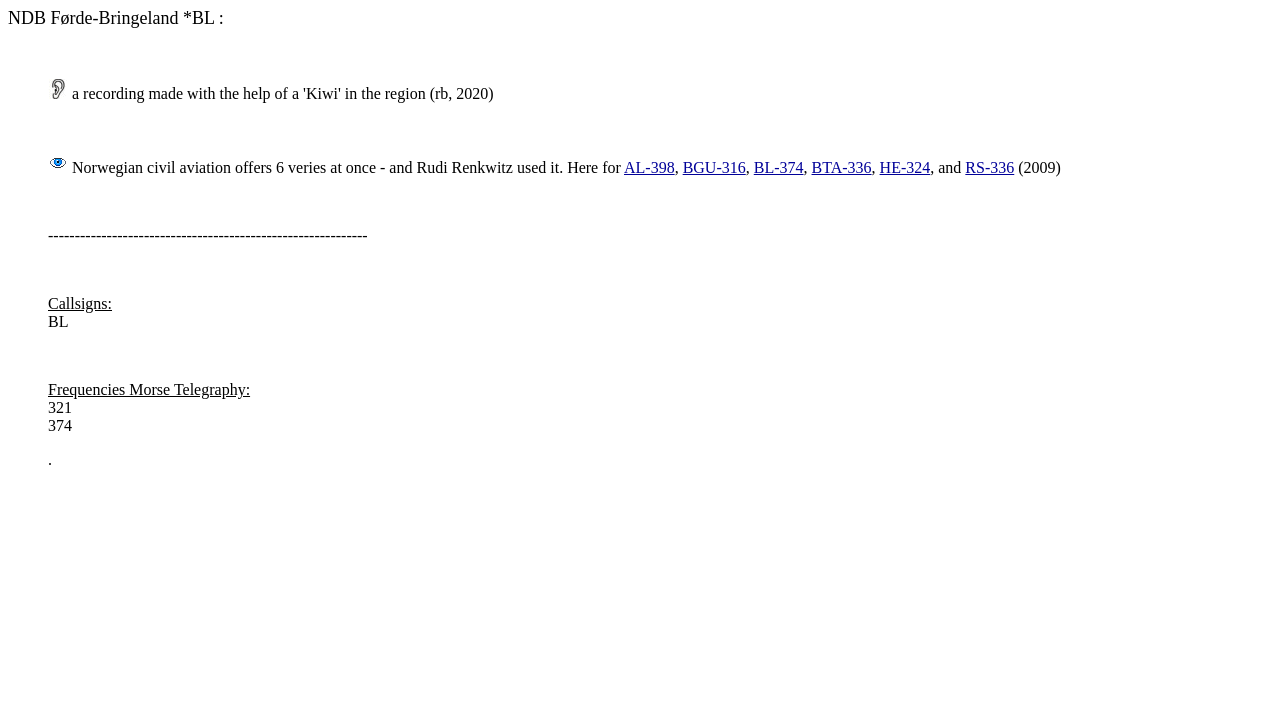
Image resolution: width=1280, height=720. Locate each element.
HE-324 (905, 167)
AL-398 (649, 167)
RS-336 (989, 167)
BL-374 (779, 167)
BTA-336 (842, 167)
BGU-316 (714, 167)
